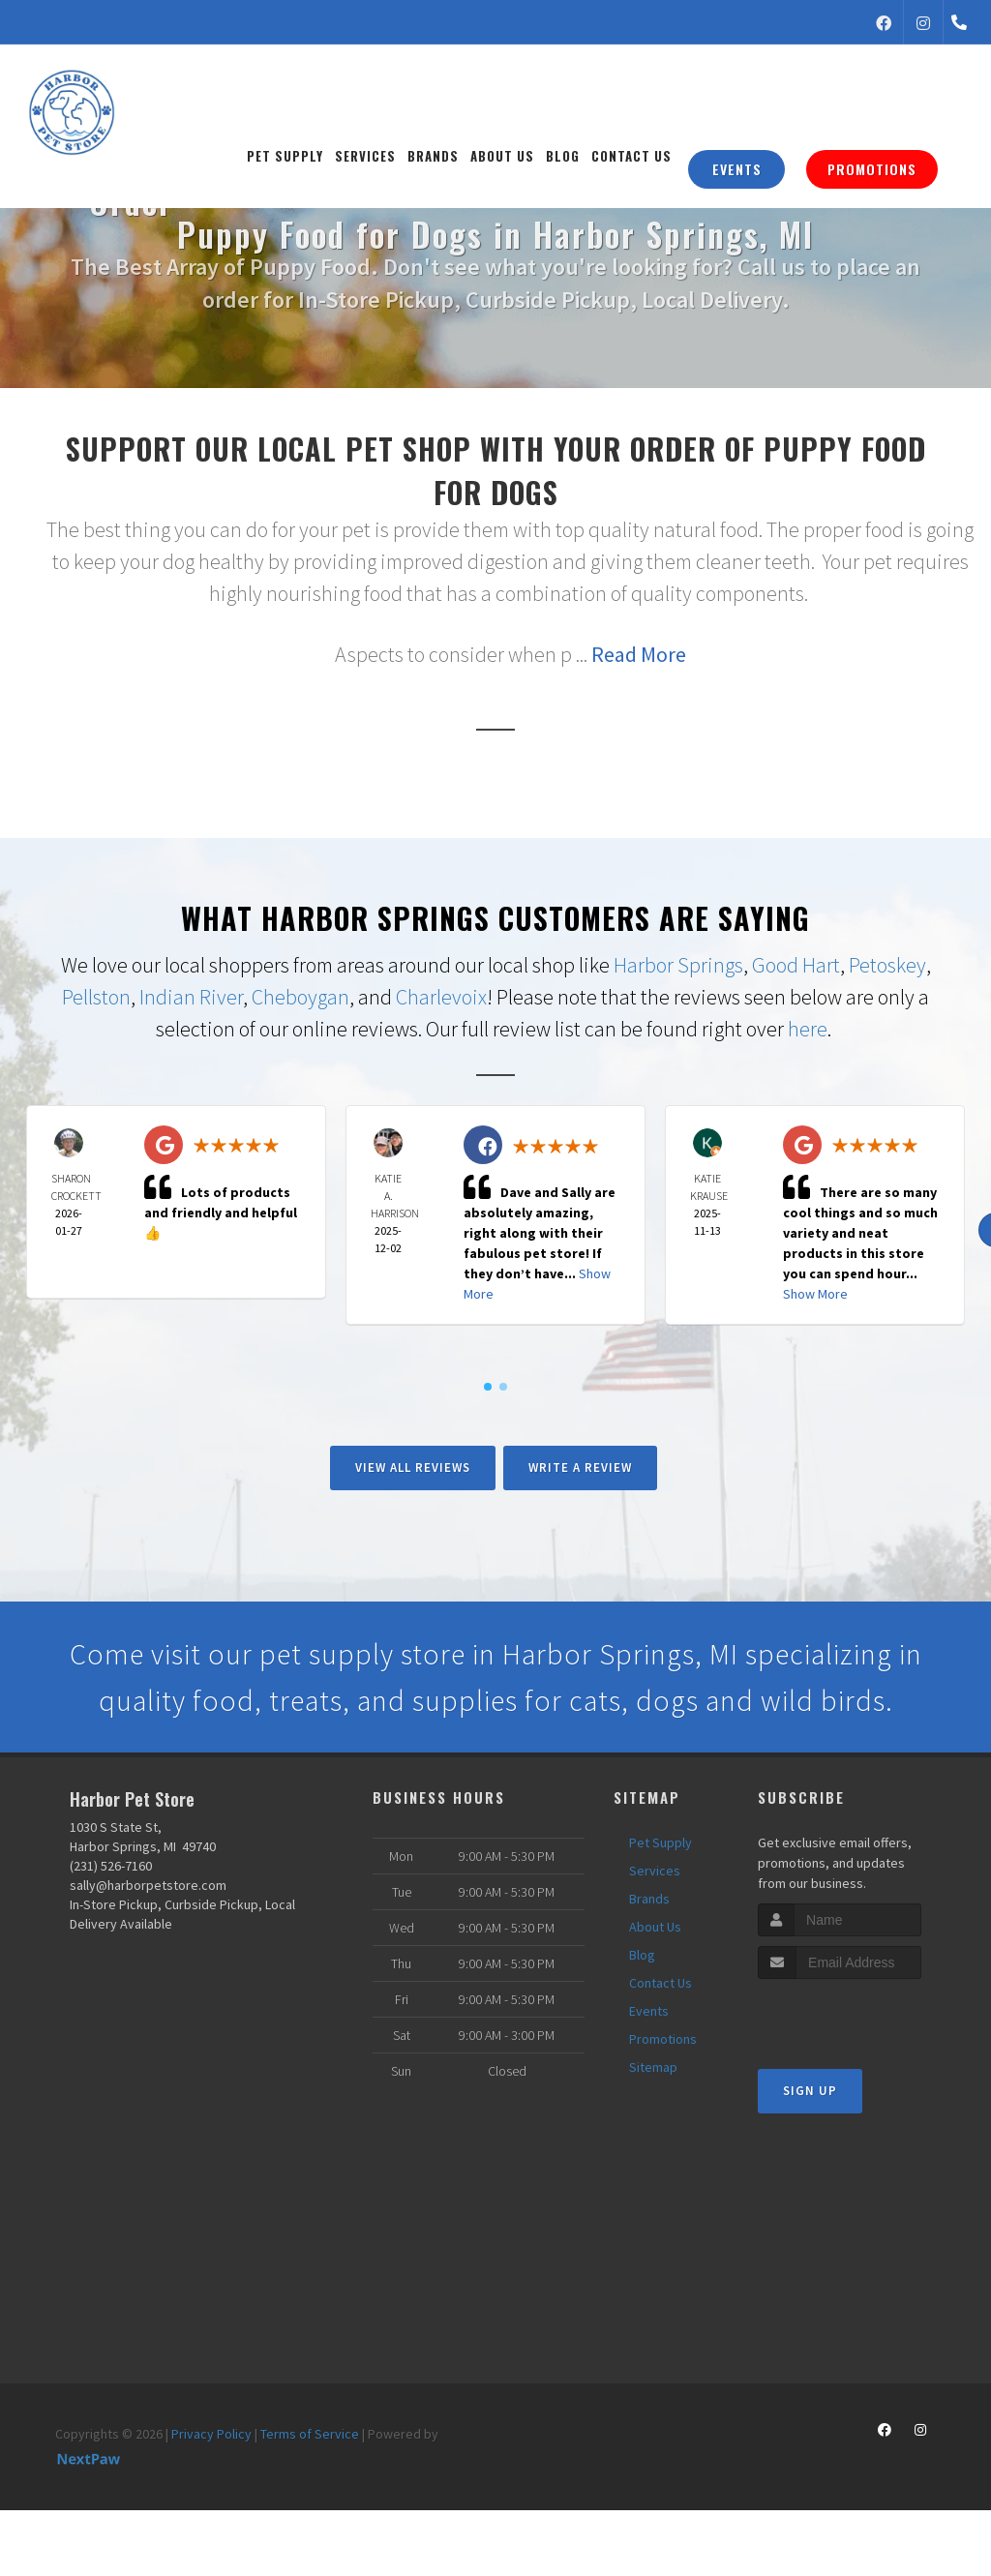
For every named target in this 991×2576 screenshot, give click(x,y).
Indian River (191, 996)
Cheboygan (300, 996)
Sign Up (810, 2090)
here (807, 1028)
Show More (815, 1294)
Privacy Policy (211, 2433)
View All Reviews (412, 1467)
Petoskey (887, 964)
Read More (638, 654)
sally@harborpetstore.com (148, 1885)
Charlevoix (441, 996)
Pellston (96, 996)
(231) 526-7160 (111, 1865)
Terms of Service (309, 2433)
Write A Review (580, 1467)
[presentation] (861, 2015)
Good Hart (796, 964)
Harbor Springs (678, 964)
